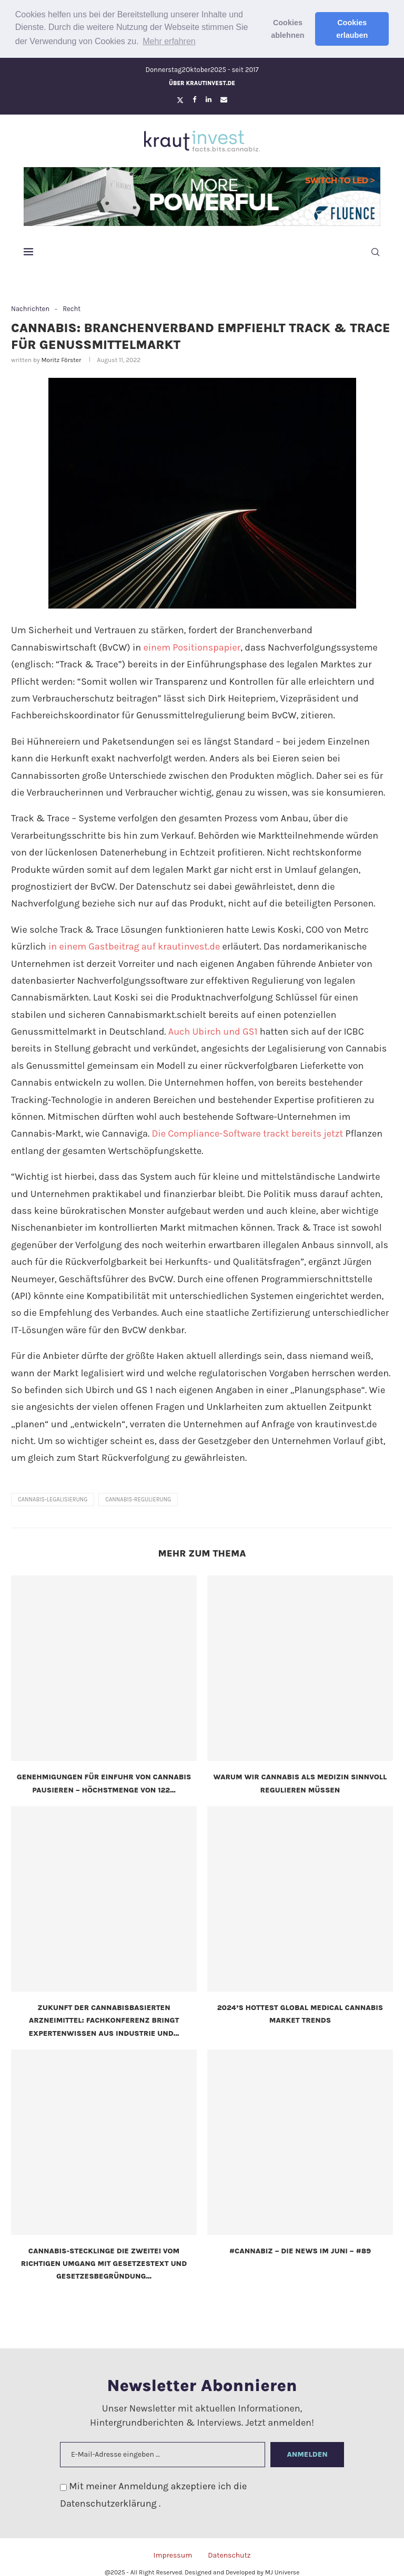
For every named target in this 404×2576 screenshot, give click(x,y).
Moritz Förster (61, 360)
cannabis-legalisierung (52, 1499)
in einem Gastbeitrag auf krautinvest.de (134, 946)
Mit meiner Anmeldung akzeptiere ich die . (153, 2494)
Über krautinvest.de (202, 82)
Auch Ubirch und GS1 (213, 1031)
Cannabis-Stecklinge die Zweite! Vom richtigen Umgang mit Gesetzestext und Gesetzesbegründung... (104, 2263)
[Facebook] (194, 99)
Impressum (172, 2554)
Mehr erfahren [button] (169, 41)
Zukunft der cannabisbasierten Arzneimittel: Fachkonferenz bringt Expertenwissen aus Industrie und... (104, 2020)
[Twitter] (180, 99)
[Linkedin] (208, 99)
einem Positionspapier (191, 647)
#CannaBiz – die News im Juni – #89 (300, 2250)
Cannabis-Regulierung (138, 1499)
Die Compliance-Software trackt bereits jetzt (247, 1133)
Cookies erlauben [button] (352, 28)
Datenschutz (229, 2554)
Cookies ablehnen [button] (287, 28)
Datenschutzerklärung (109, 2503)
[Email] (223, 99)
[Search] (375, 251)
